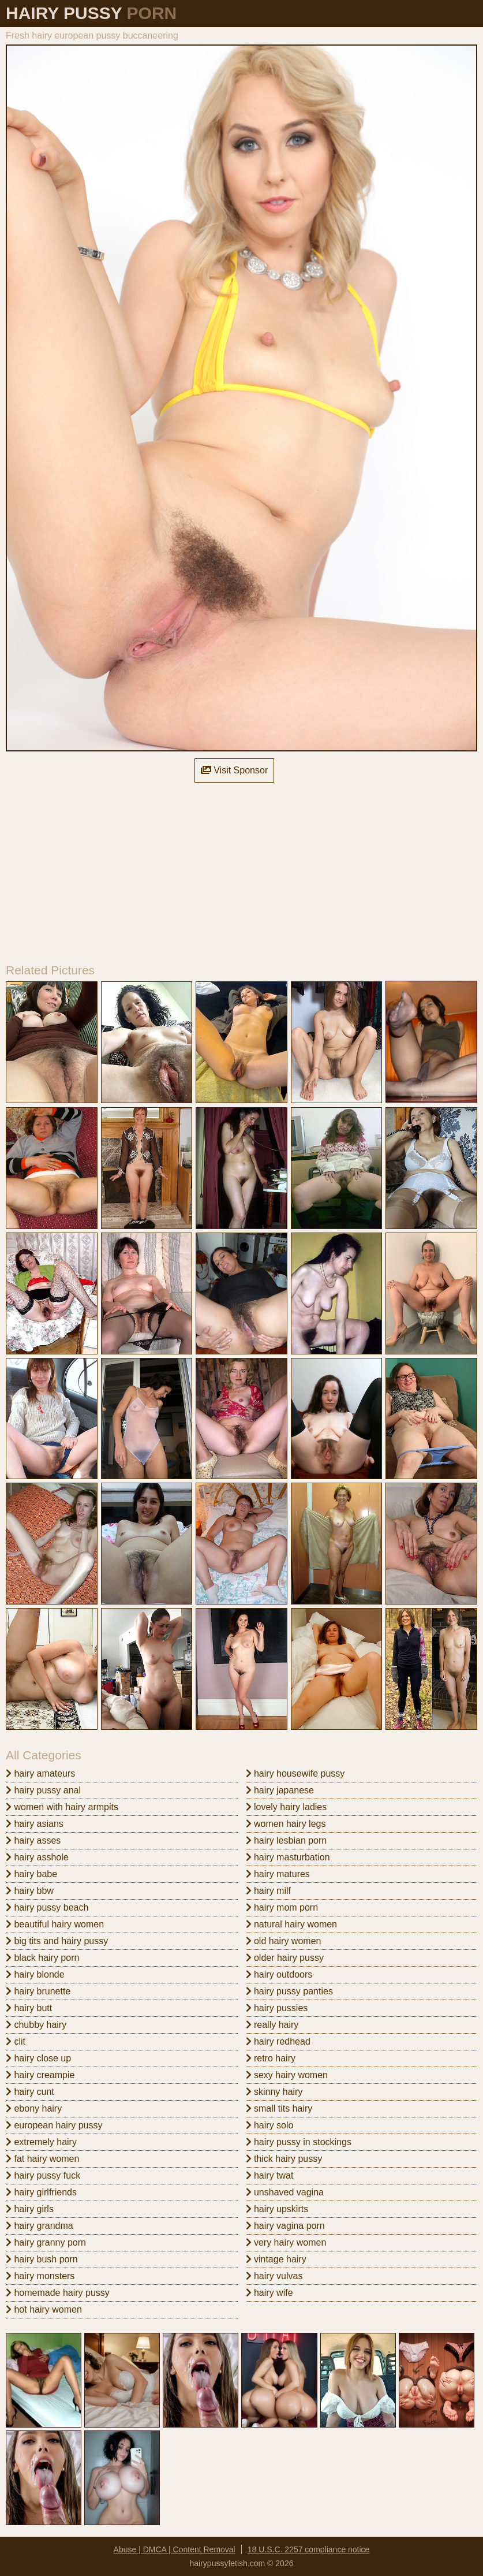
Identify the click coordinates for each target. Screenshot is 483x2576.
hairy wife (269, 2293)
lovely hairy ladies (286, 1807)
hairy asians (34, 1824)
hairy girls (30, 2209)
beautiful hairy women (55, 1924)
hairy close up (38, 2058)
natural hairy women (292, 1924)
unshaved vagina (285, 2192)
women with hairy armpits (62, 1807)
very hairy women (286, 2242)
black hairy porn (42, 1958)
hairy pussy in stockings (298, 2142)
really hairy (272, 2025)
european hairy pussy (54, 2125)
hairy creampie (40, 2075)
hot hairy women (44, 2309)
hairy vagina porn (285, 2226)
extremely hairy (41, 2142)
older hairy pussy (285, 1958)
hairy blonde (35, 1974)
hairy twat (270, 2175)
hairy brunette (38, 1991)
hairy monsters (40, 2276)
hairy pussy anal (43, 1790)
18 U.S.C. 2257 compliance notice (309, 2549)
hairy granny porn (46, 2242)
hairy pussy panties (289, 1991)
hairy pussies (277, 2008)
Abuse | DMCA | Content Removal (174, 2549)
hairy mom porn (282, 1907)
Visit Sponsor (234, 770)
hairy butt (29, 2008)
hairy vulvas (274, 2276)
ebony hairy (34, 2108)
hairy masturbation (288, 1857)
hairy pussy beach (47, 1907)
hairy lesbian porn (286, 1840)
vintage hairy (276, 2259)
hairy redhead (278, 2041)
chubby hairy (36, 2025)
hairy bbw (30, 1891)
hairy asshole (37, 1857)
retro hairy (270, 2058)
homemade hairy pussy (58, 2293)
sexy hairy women (287, 2075)
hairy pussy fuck (43, 2175)
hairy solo (270, 2125)
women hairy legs (286, 1824)
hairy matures (278, 1874)
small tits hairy (279, 2108)
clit (15, 2041)
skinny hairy (274, 2092)
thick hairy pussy (284, 2159)
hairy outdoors (279, 1974)
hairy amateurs (40, 1773)
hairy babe (31, 1874)
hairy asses (33, 1840)
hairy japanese (280, 1790)
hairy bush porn (42, 2259)
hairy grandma (39, 2226)
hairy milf (268, 1891)
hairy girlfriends (41, 2192)
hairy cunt (30, 2092)
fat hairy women (42, 2159)
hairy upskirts (277, 2209)
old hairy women (283, 1941)
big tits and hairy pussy (57, 1941)
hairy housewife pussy (295, 1773)
